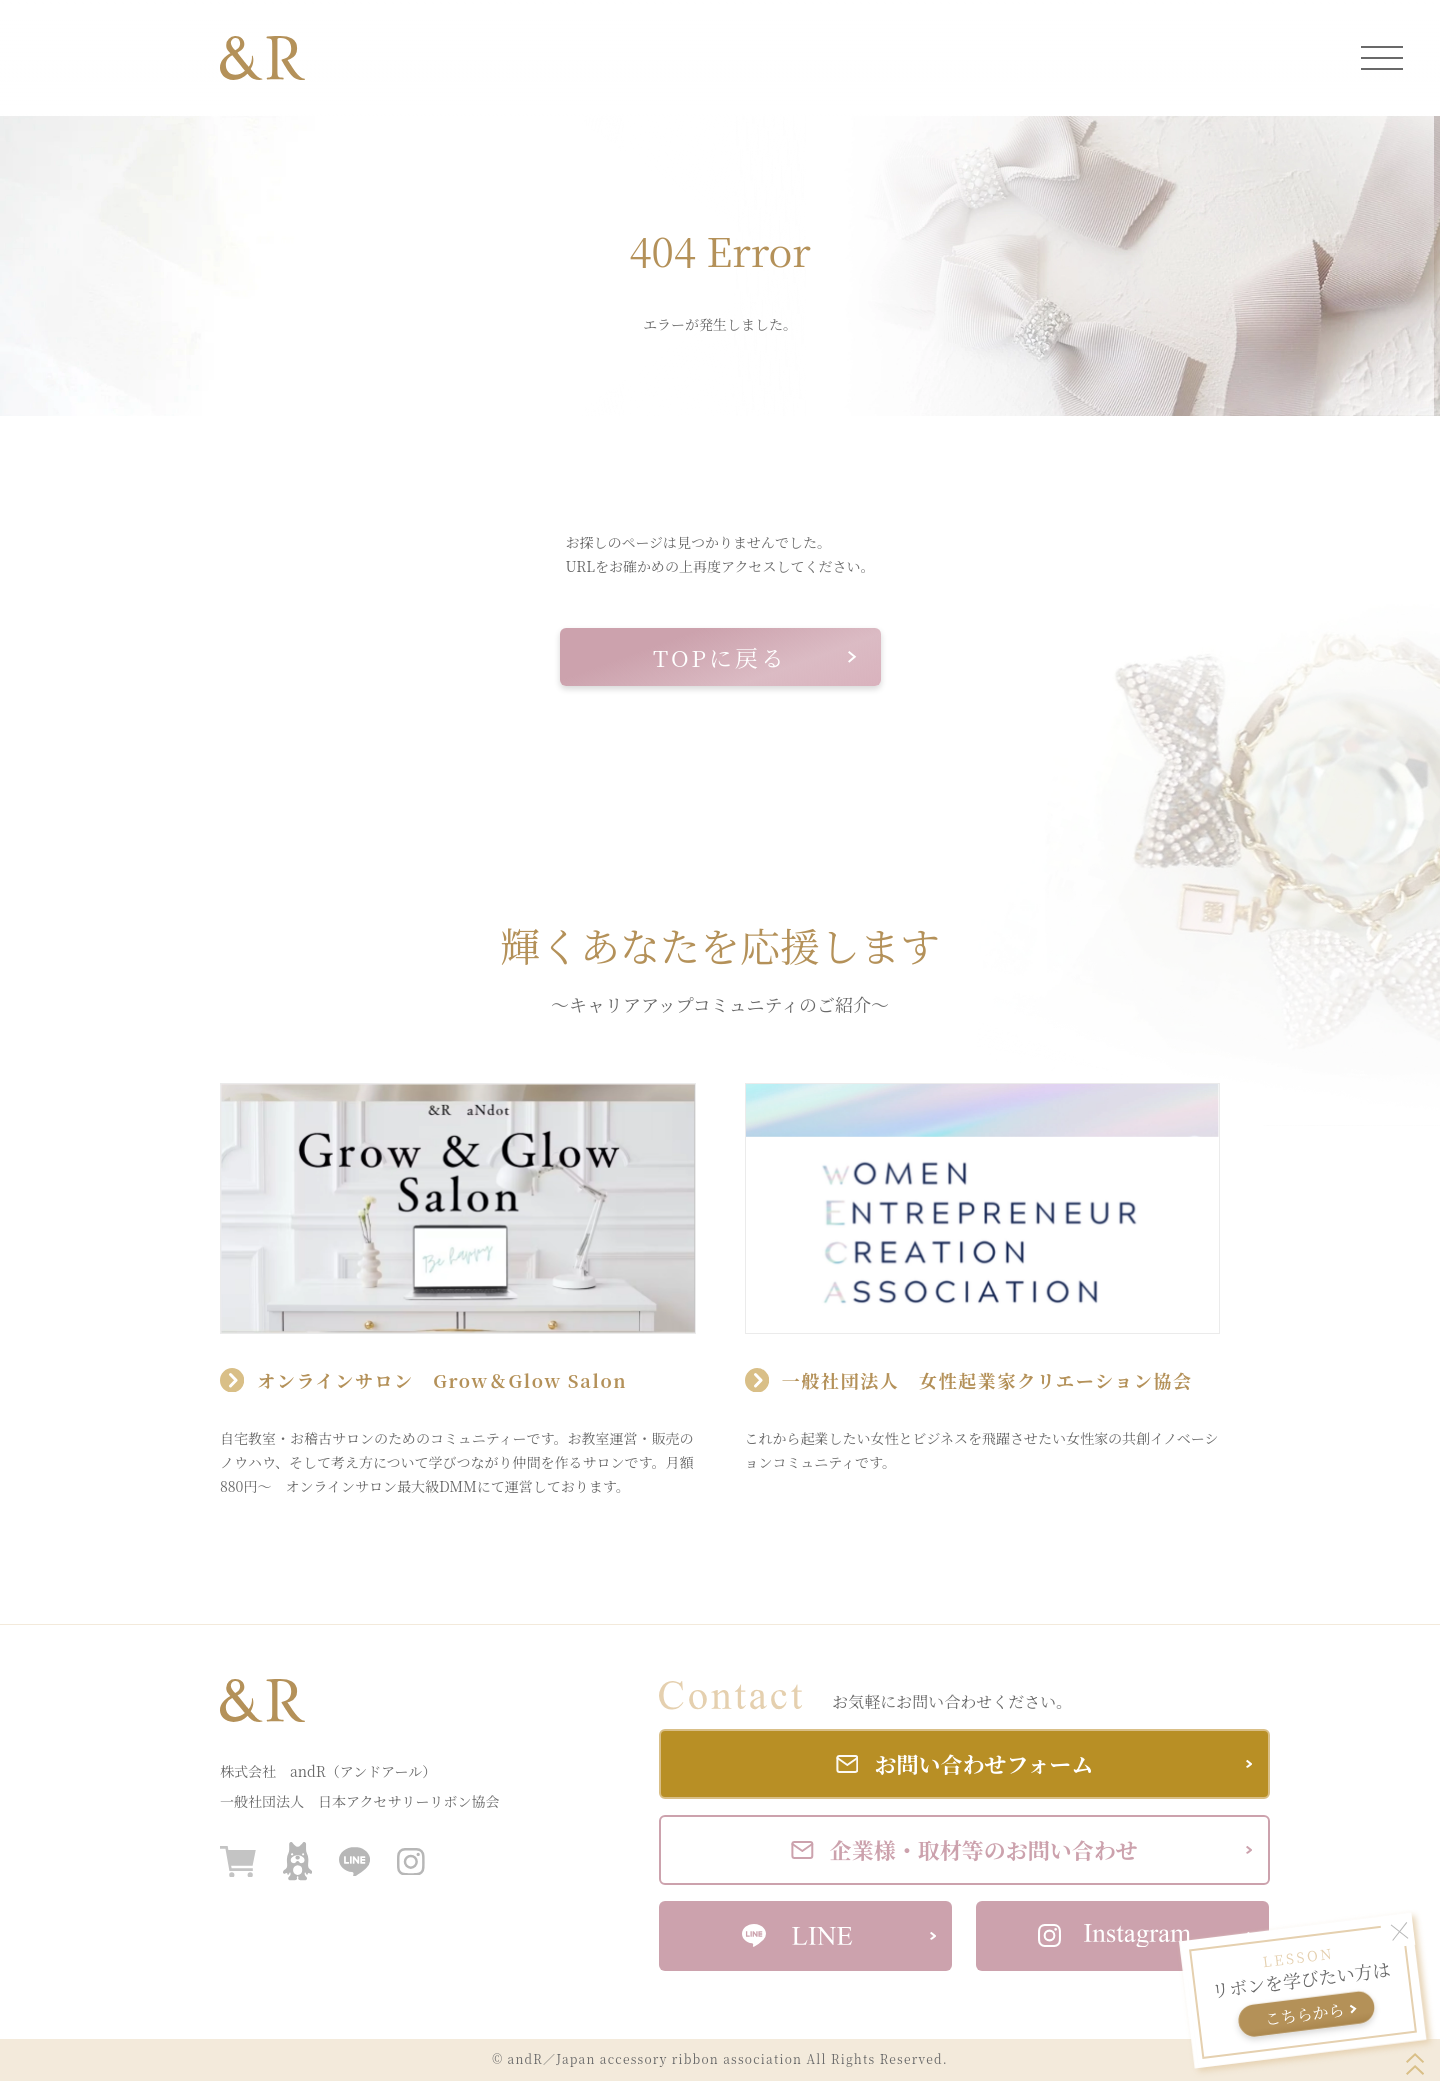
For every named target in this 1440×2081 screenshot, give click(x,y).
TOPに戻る (754, 657)
